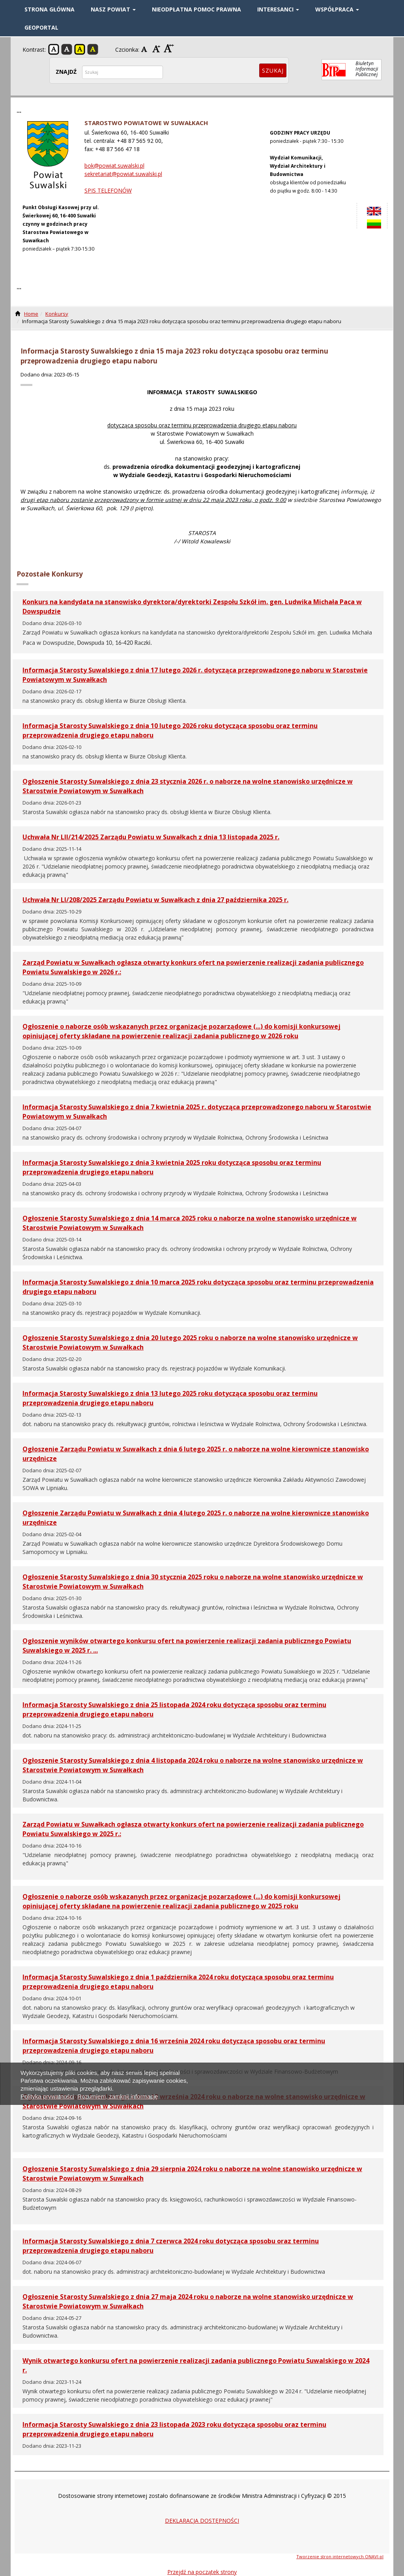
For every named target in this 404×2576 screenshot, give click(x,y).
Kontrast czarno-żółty (93, 49)
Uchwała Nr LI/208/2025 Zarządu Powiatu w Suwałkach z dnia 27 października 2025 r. (155, 899)
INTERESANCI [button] (278, 9)
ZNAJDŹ (66, 71)
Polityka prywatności (47, 2096)
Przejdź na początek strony (202, 2572)
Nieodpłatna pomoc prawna (196, 9)
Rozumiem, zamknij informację (117, 2096)
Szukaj (273, 70)
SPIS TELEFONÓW (108, 190)
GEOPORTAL (41, 27)
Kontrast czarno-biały (67, 49)
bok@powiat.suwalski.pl (114, 165)
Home (31, 313)
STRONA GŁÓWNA (49, 9)
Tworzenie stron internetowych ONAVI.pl (339, 2556)
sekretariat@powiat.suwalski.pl (123, 174)
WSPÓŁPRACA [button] (337, 9)
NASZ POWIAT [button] (113, 9)
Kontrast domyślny (54, 49)
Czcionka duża (169, 48)
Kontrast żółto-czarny (80, 49)
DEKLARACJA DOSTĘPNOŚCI (202, 2520)
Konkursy (56, 313)
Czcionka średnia (157, 48)
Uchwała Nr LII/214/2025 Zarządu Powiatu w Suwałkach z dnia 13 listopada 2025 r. (150, 837)
